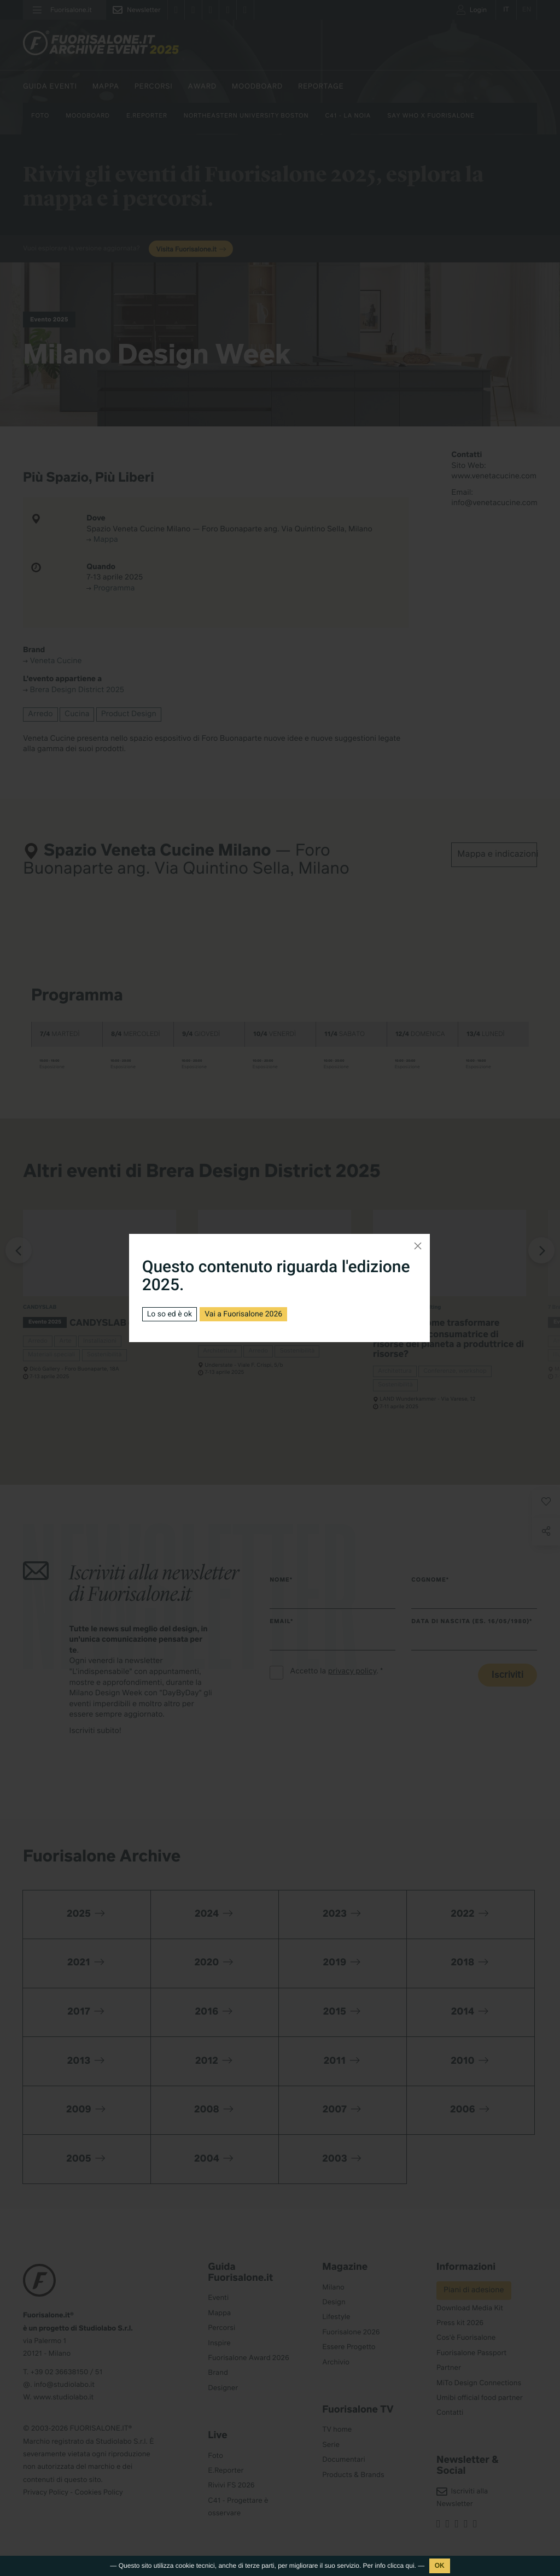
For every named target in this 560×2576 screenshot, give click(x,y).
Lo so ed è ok (169, 1314)
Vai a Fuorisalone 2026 (243, 1314)
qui (410, 2565)
